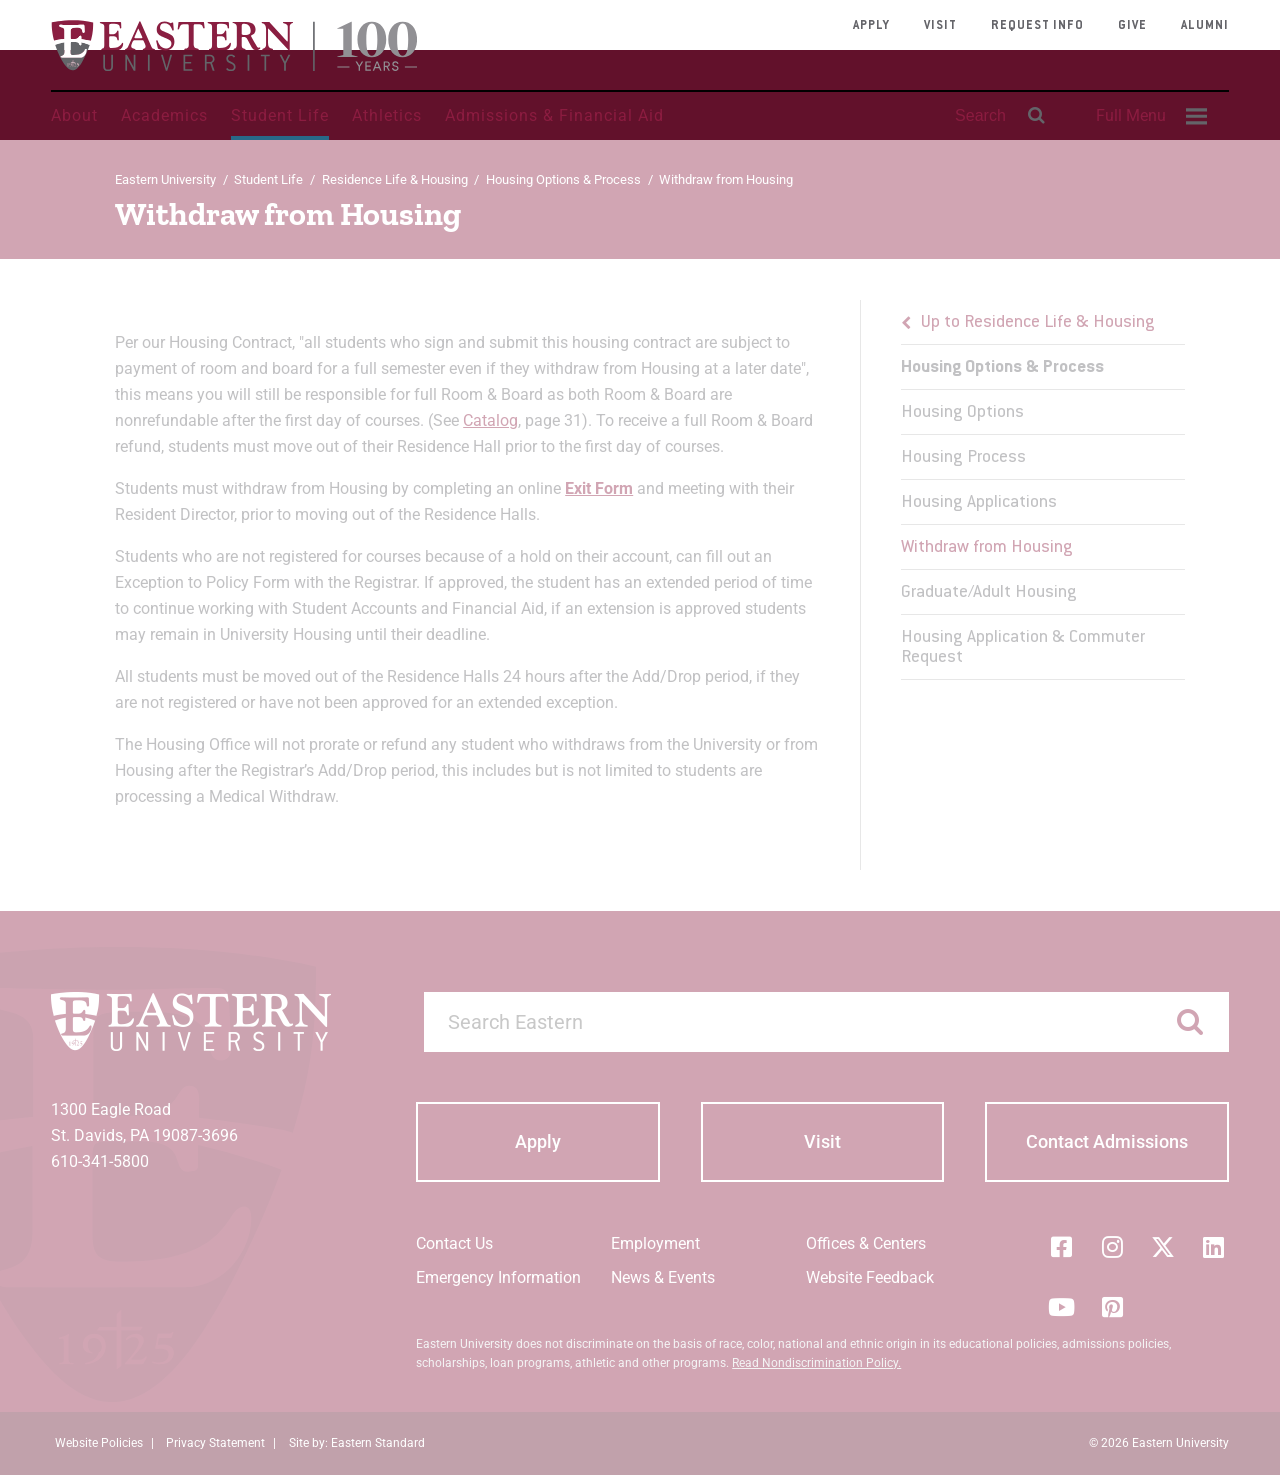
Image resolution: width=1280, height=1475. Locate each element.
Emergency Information (498, 1277)
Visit (940, 26)
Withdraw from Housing (987, 548)
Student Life (280, 115)
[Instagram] (1112, 1247)
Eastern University (165, 179)
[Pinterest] (1112, 1307)
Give (1132, 26)
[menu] (1042, 490)
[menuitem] (1149, 116)
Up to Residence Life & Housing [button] (1038, 323)
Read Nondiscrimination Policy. (816, 1363)
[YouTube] (1061, 1307)
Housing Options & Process (563, 179)
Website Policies (99, 1443)
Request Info (1037, 26)
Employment (655, 1243)
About (74, 115)
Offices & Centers (866, 1243)
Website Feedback (870, 1277)
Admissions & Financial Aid (554, 115)
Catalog (490, 420)
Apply (871, 26)
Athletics (387, 115)
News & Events (663, 1277)
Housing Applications (979, 503)
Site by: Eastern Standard (357, 1443)
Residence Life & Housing (395, 179)
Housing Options (962, 413)
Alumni (1205, 26)
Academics (164, 115)
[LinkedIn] (1214, 1247)
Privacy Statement (215, 1443)
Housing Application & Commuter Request (1023, 648)
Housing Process (963, 458)
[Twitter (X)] (1163, 1247)
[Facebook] (1061, 1247)
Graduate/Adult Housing (989, 593)
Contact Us (454, 1243)
